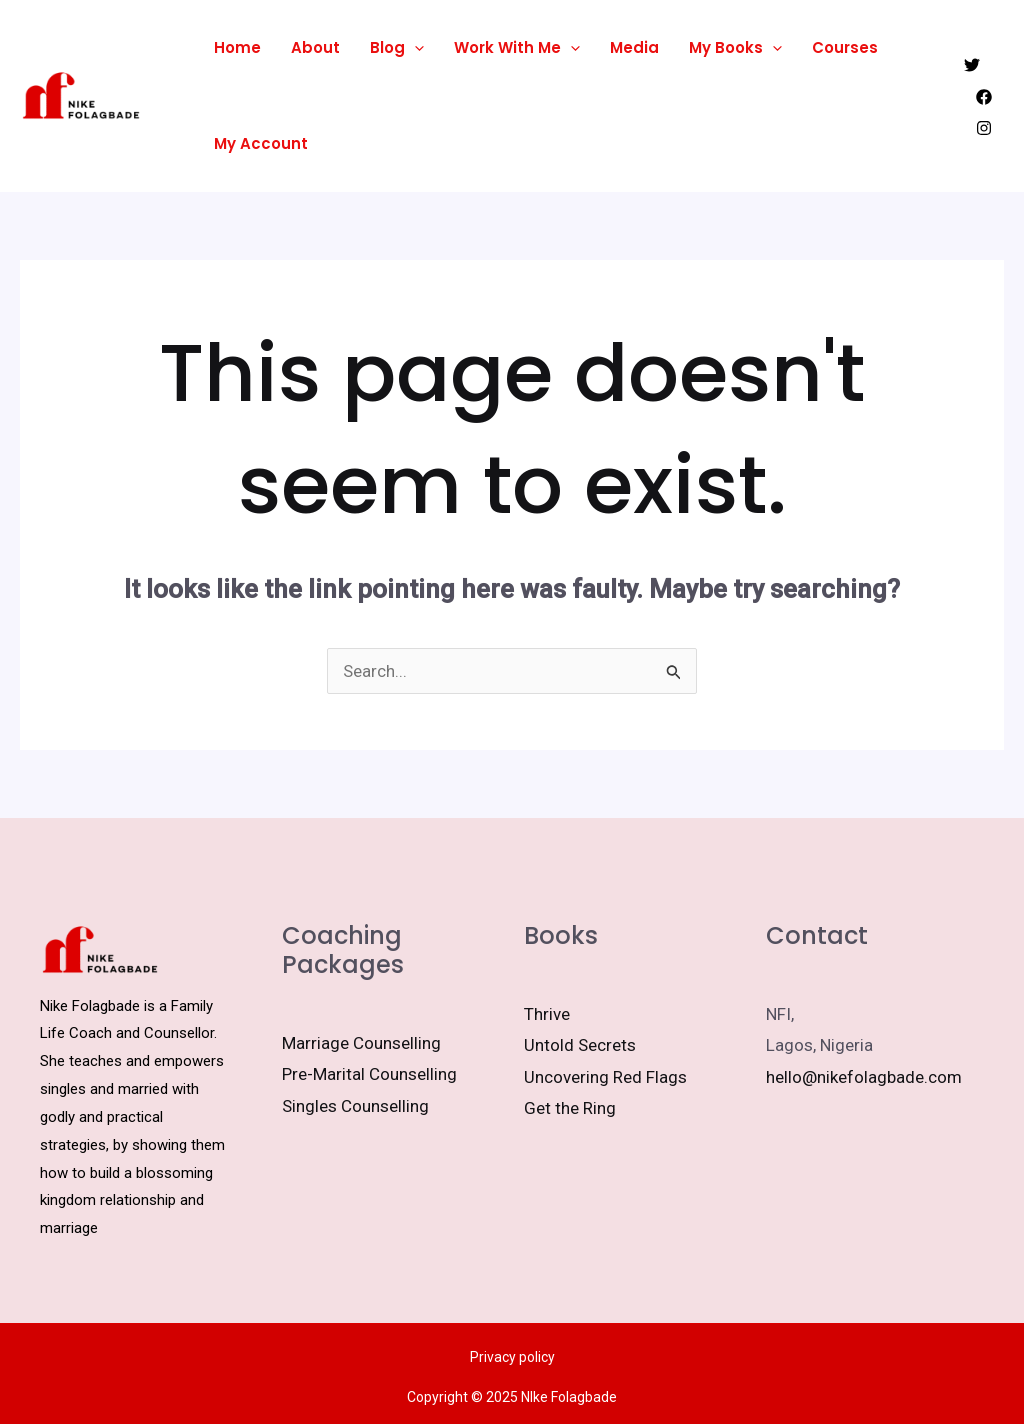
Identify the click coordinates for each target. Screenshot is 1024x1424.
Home (237, 47)
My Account (261, 143)
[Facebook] (984, 97)
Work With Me (517, 48)
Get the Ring (570, 1108)
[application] (414, 48)
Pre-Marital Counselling (369, 1074)
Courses (845, 47)
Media (634, 47)
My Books (735, 48)
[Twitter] (972, 65)
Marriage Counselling (361, 1043)
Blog (397, 48)
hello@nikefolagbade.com (864, 1077)
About (315, 47)
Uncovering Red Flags (605, 1077)
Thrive (547, 1014)
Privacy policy (512, 1357)
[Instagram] (984, 128)
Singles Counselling (355, 1106)
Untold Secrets (580, 1045)
